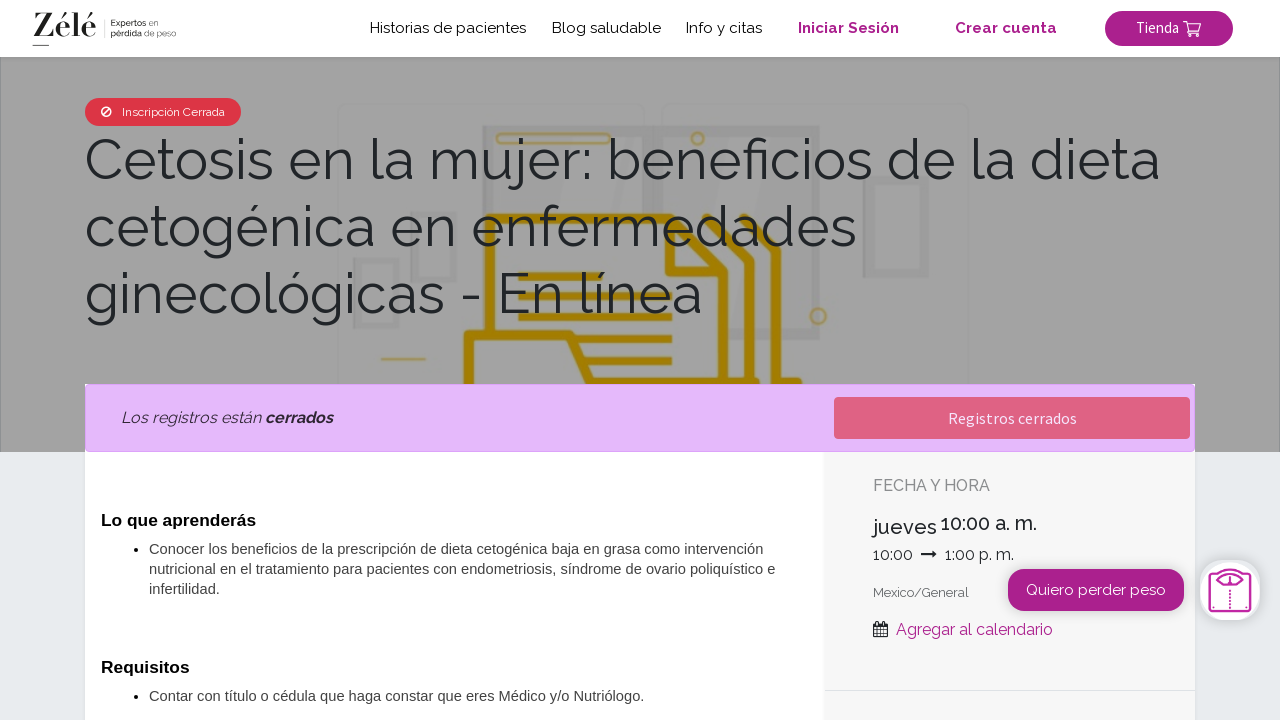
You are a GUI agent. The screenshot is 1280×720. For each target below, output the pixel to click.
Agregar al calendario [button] (974, 629)
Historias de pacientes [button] (444, 28)
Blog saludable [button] (602, 28)
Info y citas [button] (720, 28)
